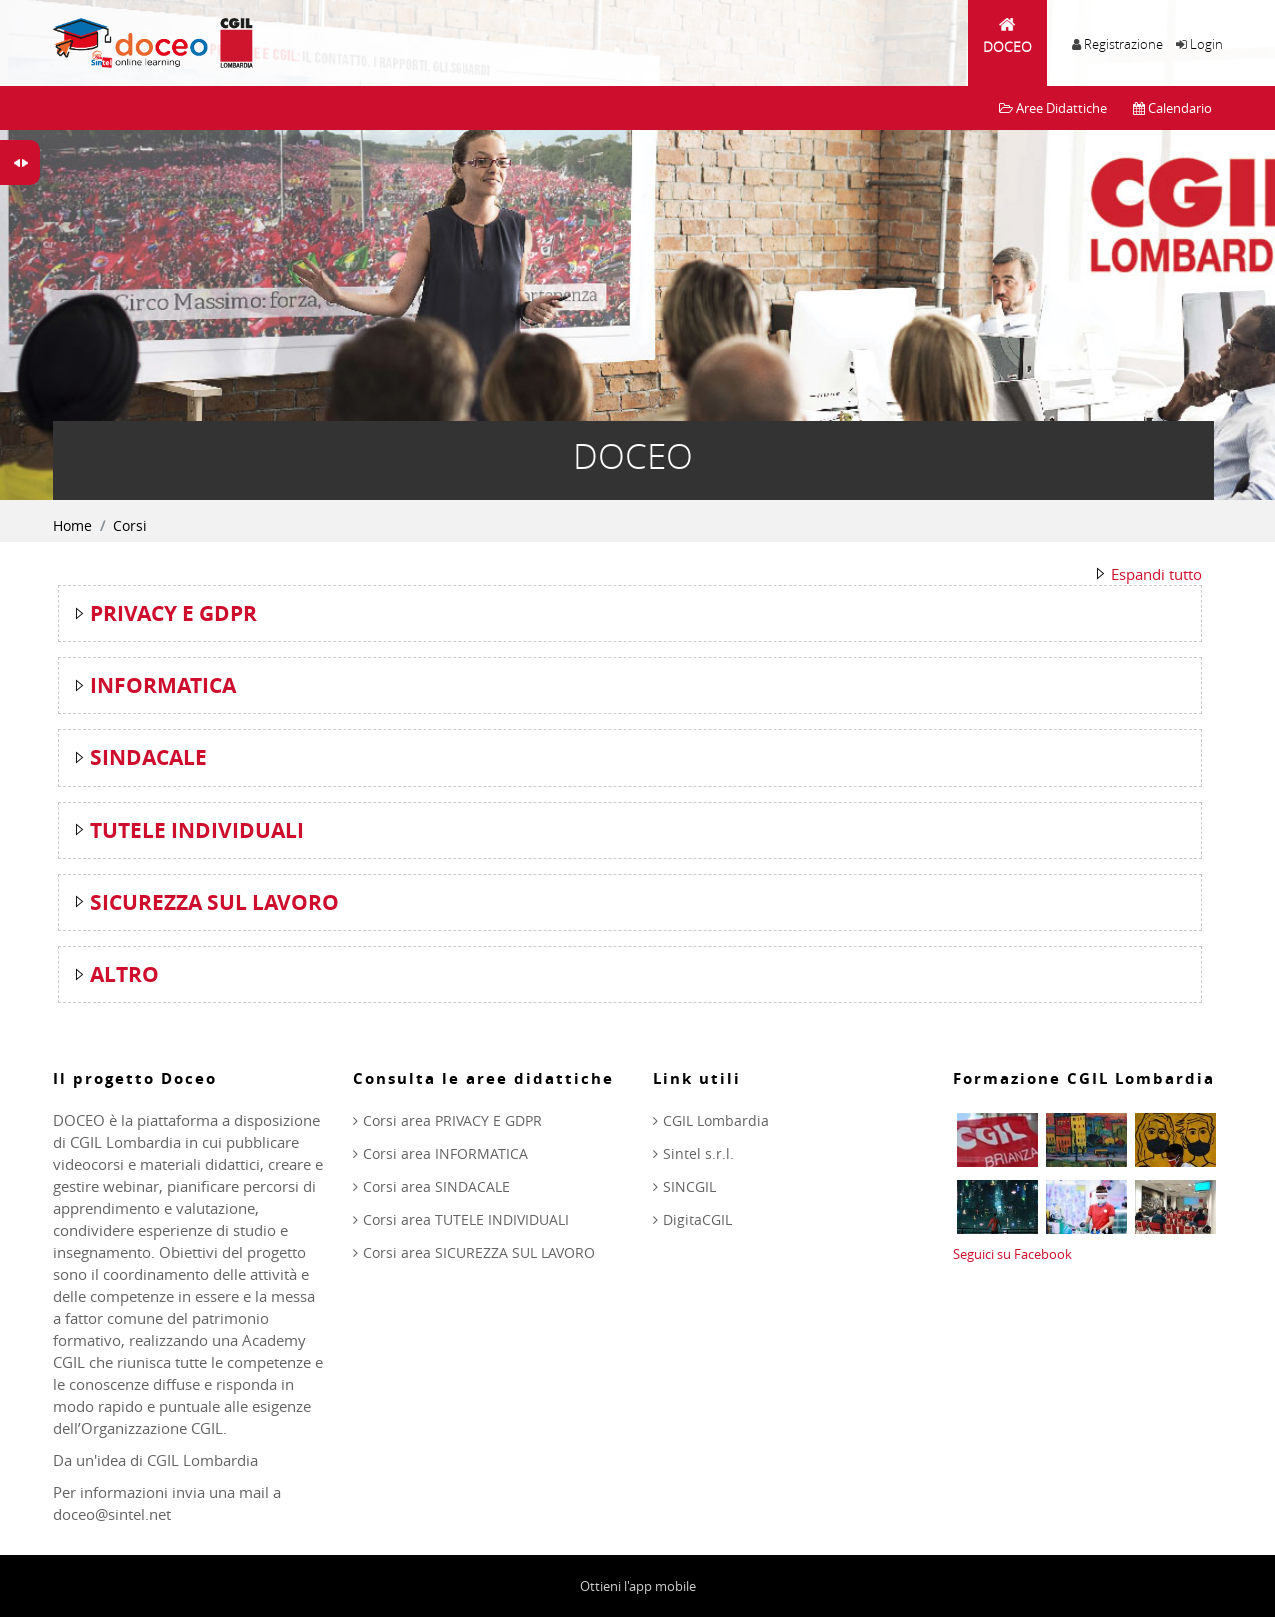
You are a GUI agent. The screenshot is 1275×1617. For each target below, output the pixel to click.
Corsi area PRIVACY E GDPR (452, 1120)
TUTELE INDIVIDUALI (197, 830)
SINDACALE (148, 757)
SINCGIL (689, 1186)
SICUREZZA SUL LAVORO (214, 902)
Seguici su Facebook (1012, 1254)
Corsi (130, 525)
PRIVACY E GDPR (173, 613)
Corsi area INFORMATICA (445, 1153)
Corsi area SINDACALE (436, 1186)
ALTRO (124, 974)
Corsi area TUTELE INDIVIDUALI (466, 1219)
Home (72, 525)
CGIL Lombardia (716, 1120)
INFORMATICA (163, 685)
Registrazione (1123, 44)
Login (1206, 44)
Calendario (1172, 108)
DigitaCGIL (697, 1219)
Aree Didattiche (1053, 108)
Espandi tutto (1156, 574)
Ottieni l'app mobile (638, 1586)
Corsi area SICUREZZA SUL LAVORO (479, 1252)
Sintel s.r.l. (698, 1153)
